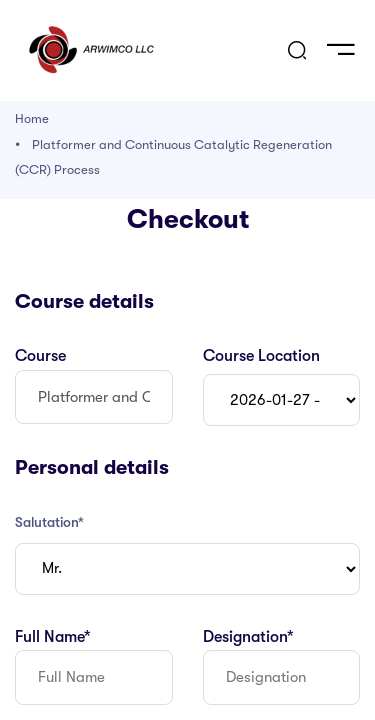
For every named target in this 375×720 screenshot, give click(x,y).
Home (32, 118)
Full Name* (53, 637)
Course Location (261, 356)
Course (40, 356)
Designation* (248, 637)
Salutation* (49, 522)
